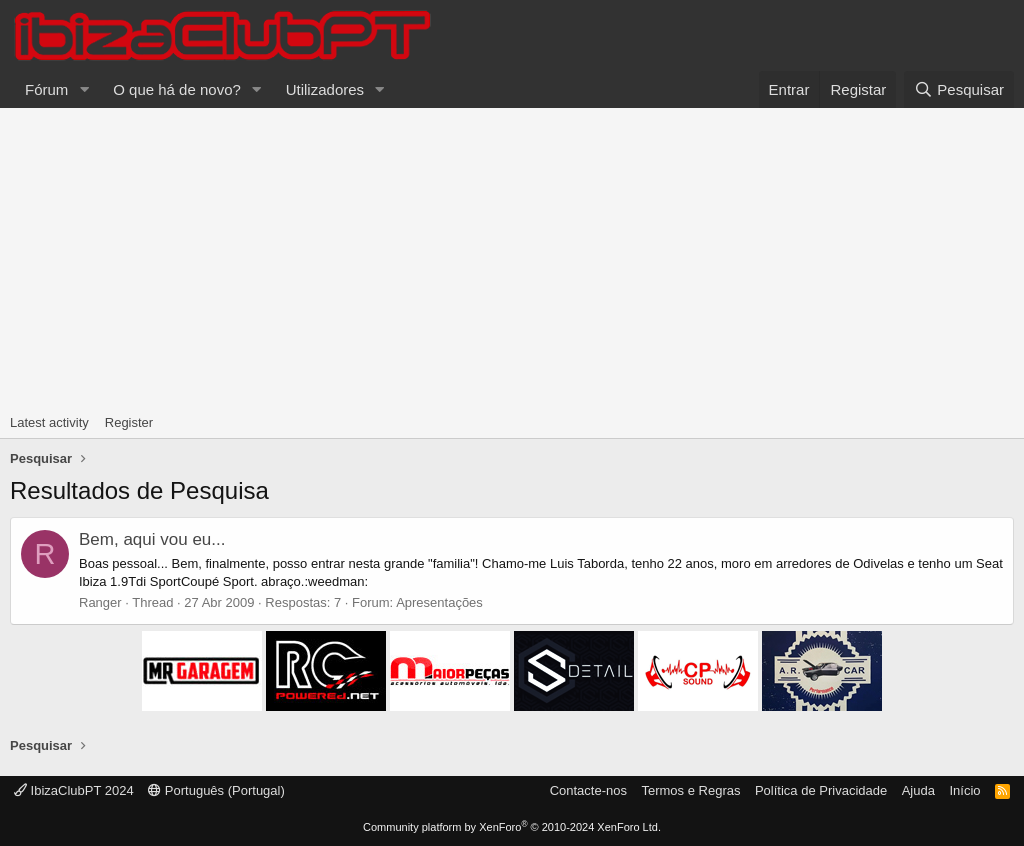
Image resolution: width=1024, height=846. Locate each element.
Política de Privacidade (821, 790)
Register (129, 422)
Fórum (46, 89)
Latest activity (49, 422)
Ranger (100, 602)
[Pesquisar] (959, 89)
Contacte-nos (588, 790)
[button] (84, 89)
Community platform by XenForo (512, 827)
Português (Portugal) (216, 790)
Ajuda (918, 790)
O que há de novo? (177, 89)
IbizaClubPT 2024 (74, 790)
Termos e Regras (690, 790)
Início (964, 790)
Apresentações (439, 602)
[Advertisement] (512, 258)
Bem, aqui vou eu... (152, 539)
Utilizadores (325, 89)
